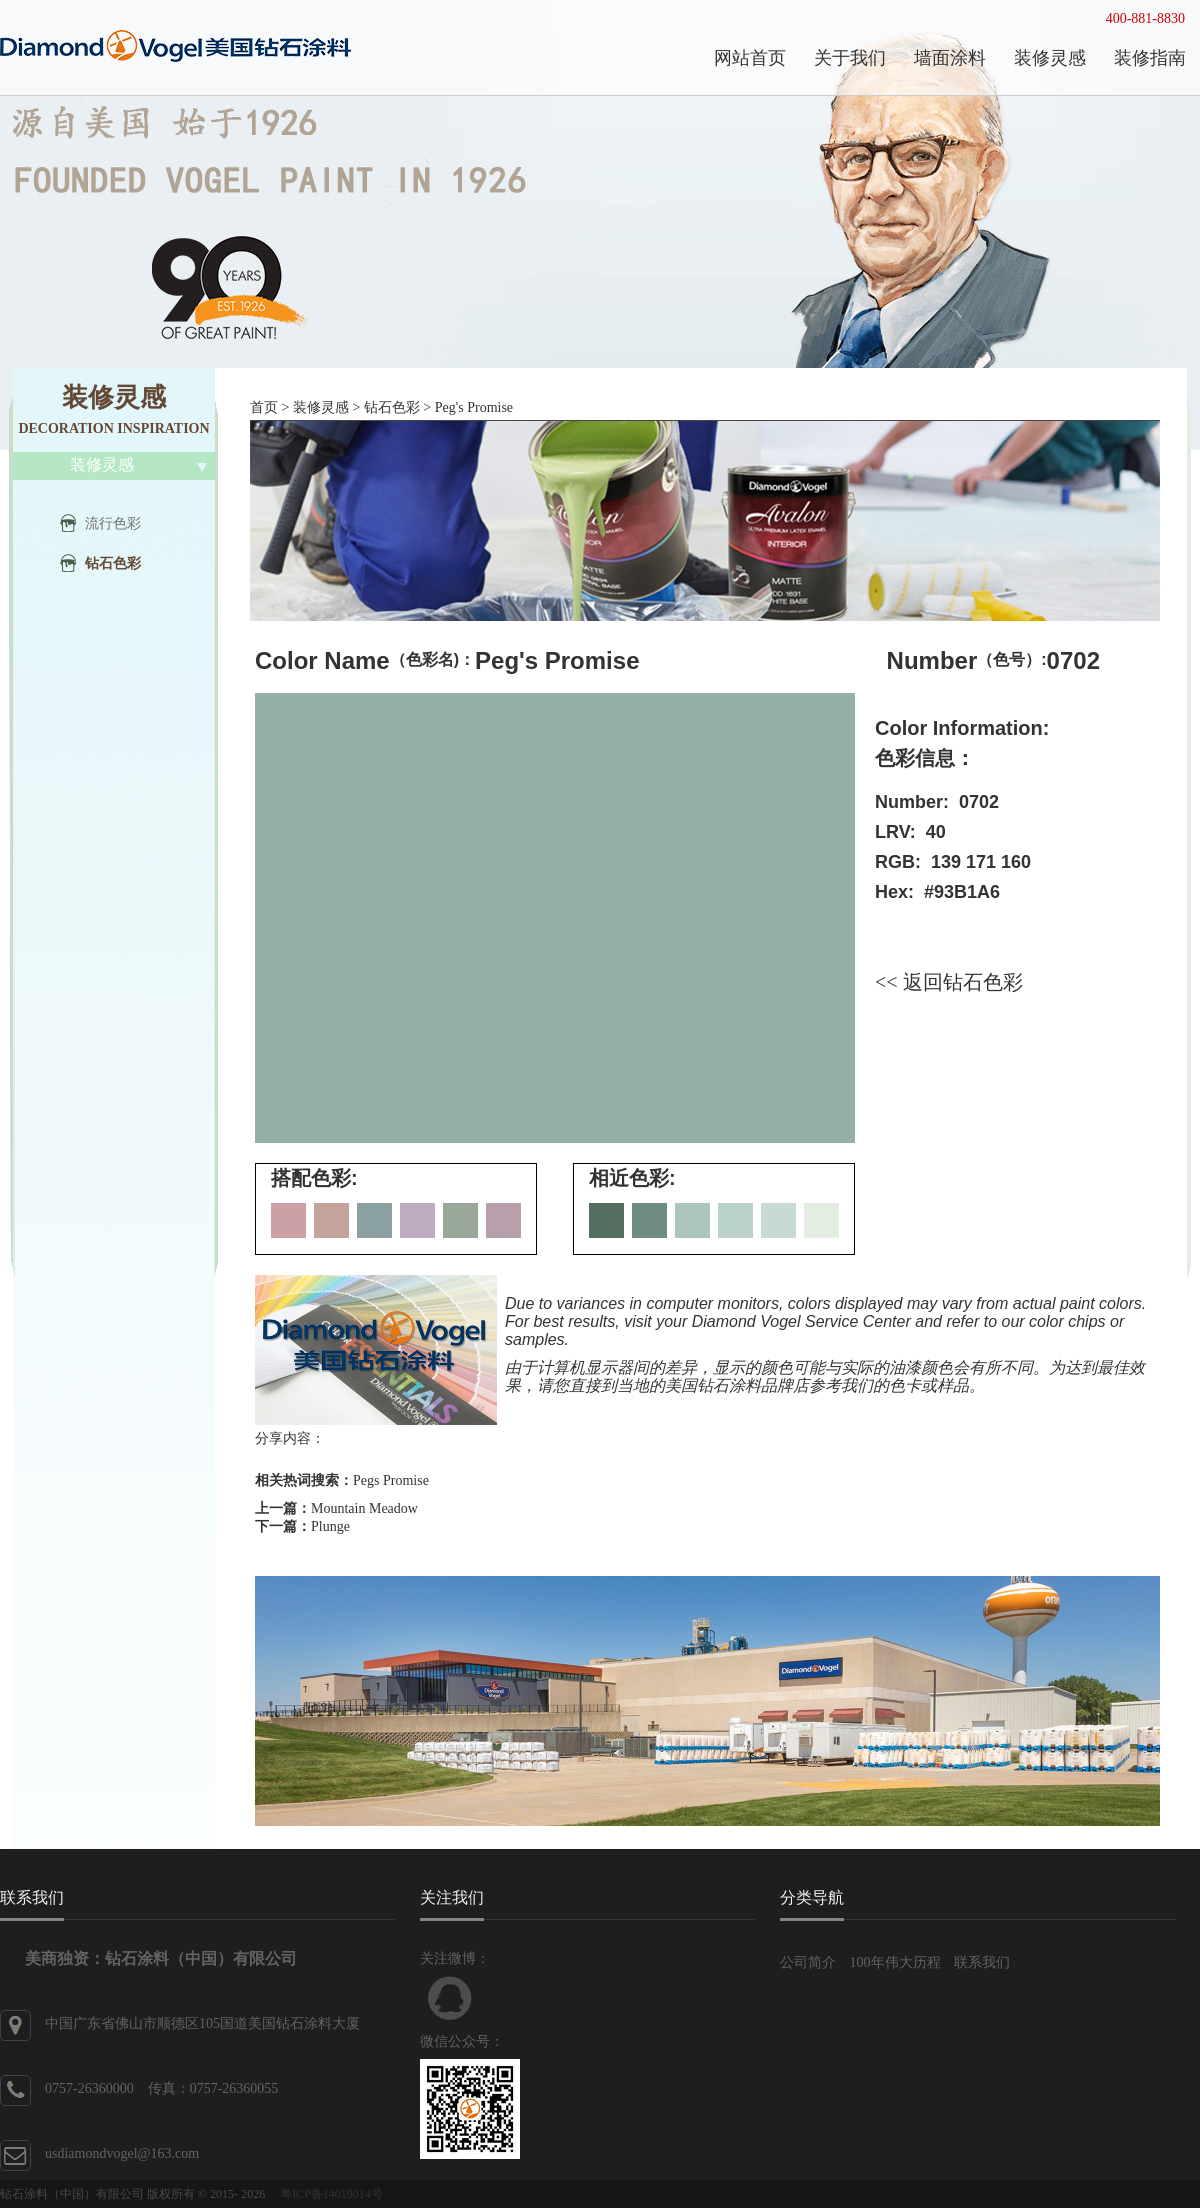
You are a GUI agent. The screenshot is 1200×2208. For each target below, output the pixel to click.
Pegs (366, 1480)
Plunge (330, 1526)
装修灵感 (321, 407)
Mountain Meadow (364, 1508)
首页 (264, 407)
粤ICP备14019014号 (331, 2194)
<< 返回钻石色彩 (949, 982)
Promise (406, 1480)
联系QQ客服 (450, 1998)
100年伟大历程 (895, 1962)
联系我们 (982, 1962)
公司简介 (808, 1962)
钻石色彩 (113, 563)
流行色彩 (113, 523)
